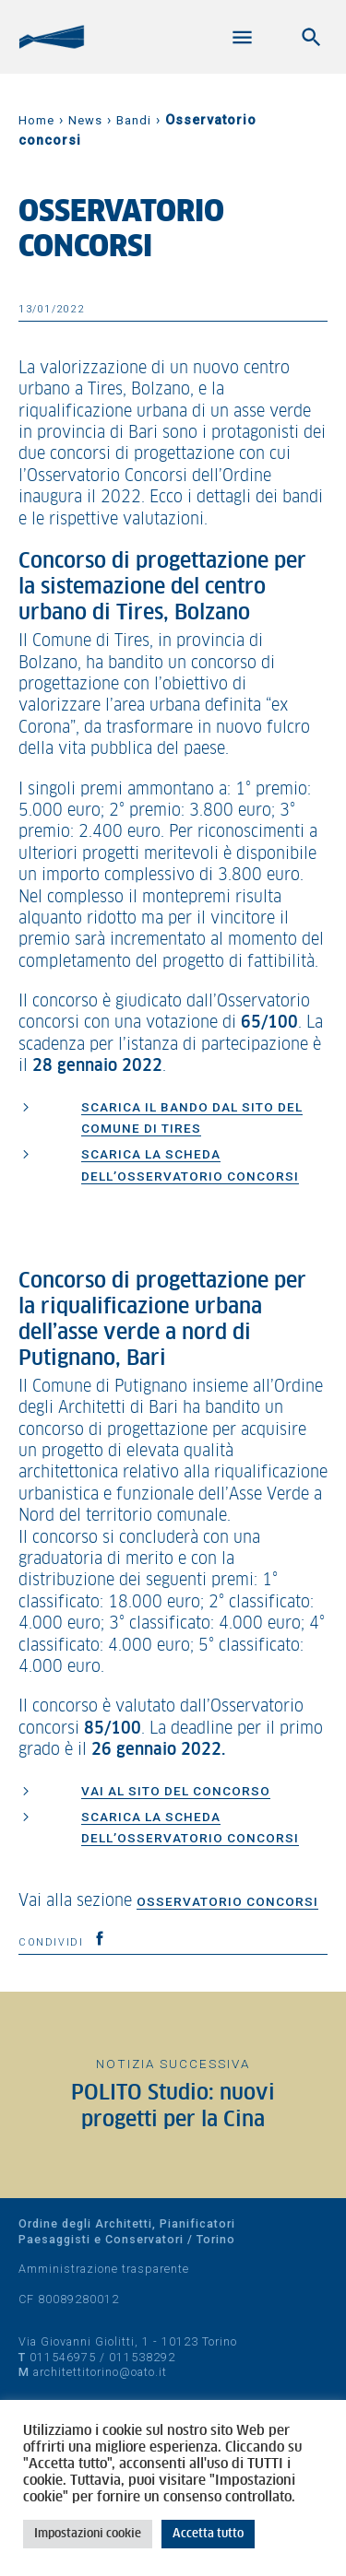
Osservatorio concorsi (227, 1901)
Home (36, 120)
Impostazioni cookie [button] (87, 2534)
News (85, 120)
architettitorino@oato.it (100, 2372)
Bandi (133, 120)
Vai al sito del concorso (175, 1790)
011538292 (142, 2357)
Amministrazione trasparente (103, 2269)
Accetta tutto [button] (208, 2534)
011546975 (63, 2357)
